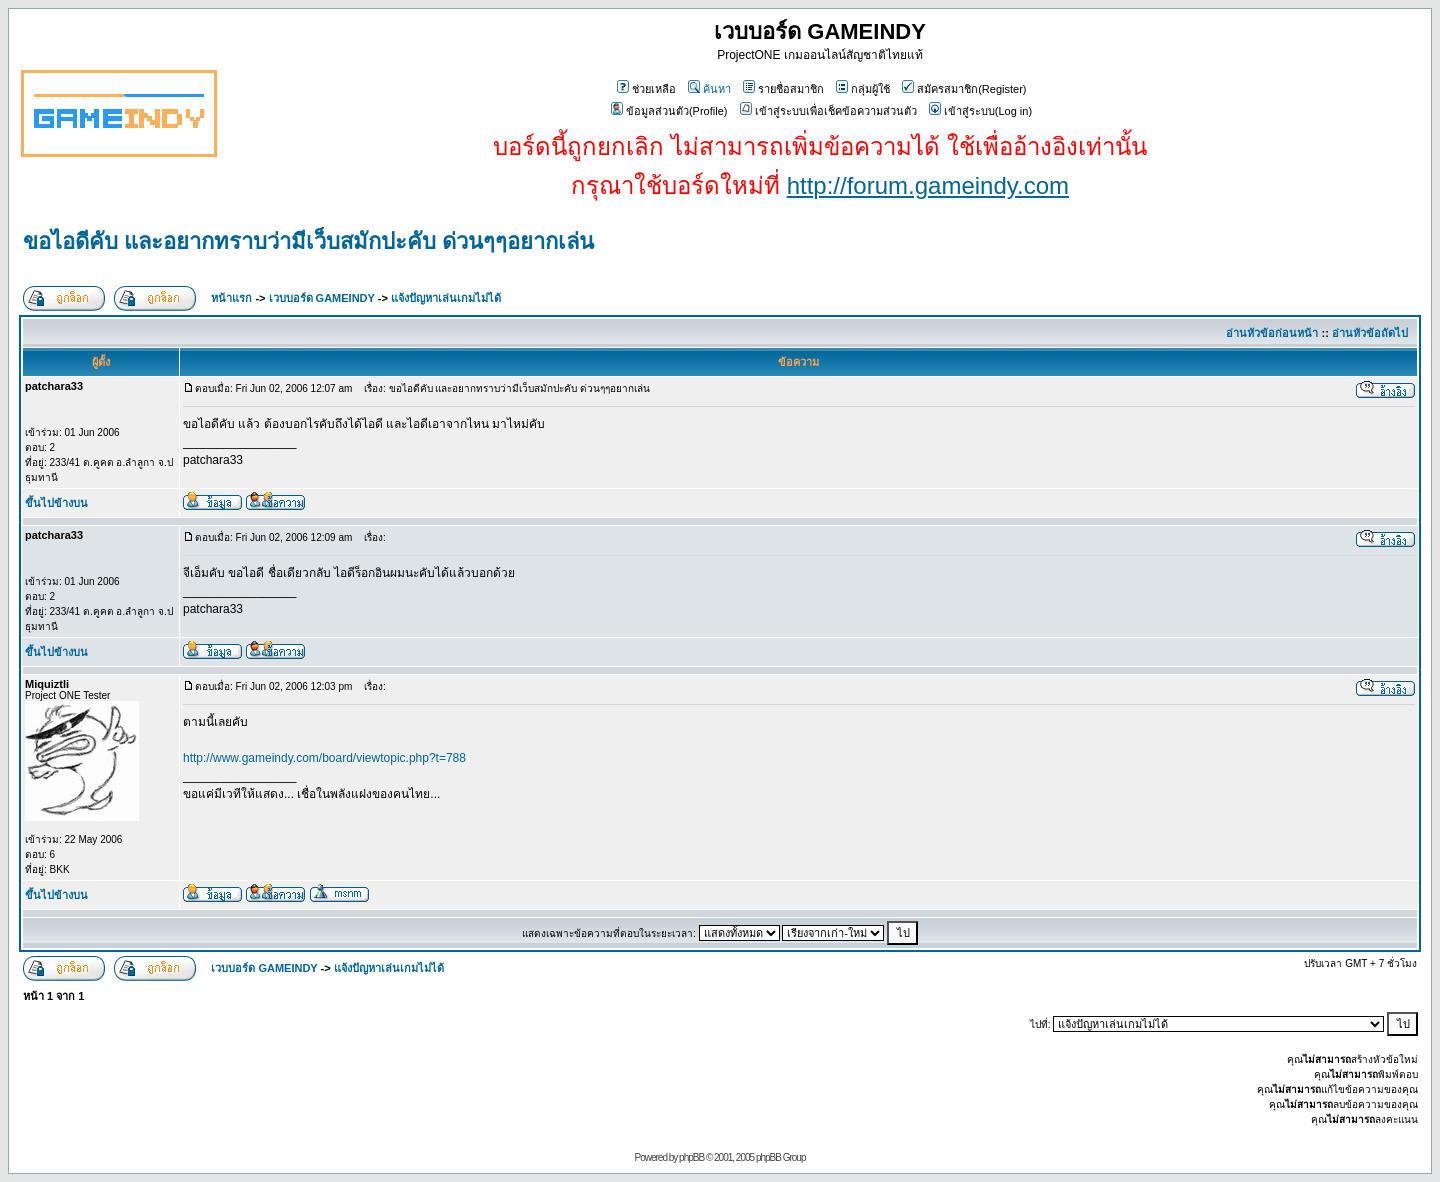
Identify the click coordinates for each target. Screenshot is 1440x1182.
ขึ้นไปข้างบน (56, 503)
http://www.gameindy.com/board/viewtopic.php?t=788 (324, 758)
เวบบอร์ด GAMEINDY (322, 298)
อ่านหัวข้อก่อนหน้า (1272, 333)
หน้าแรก (231, 298)
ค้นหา (709, 89)
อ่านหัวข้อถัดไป (1370, 333)
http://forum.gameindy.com (928, 185)
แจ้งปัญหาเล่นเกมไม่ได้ (446, 298)
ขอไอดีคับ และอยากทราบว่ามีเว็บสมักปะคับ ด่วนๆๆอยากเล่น (308, 241)
